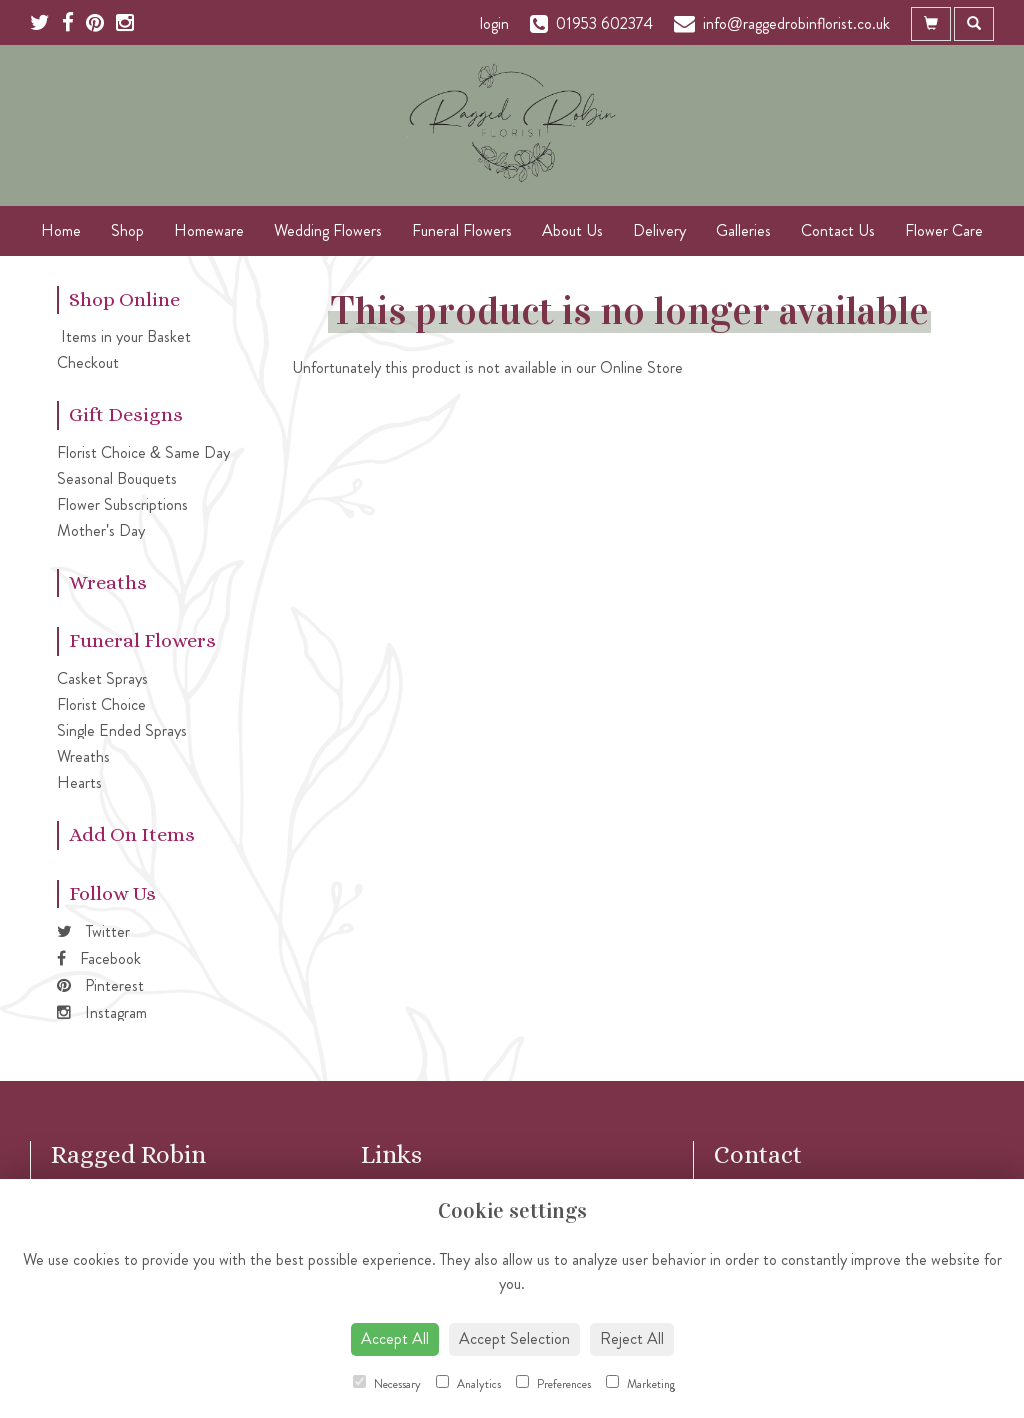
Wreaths (83, 756)
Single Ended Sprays (122, 730)
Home (61, 230)
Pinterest (100, 985)
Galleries (743, 230)
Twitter (93, 931)
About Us (572, 230)
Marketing (641, 1384)
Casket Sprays (102, 678)
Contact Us (838, 230)
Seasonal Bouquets (117, 478)
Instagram (102, 1012)
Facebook (99, 958)
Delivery (659, 230)
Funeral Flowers (462, 230)
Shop (127, 230)
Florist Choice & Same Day (143, 452)
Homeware (209, 230)
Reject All (632, 1338)
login (494, 23)
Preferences (553, 1384)
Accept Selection (514, 1338)
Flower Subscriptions (122, 504)
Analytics (468, 1384)
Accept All (395, 1338)
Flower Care (944, 230)
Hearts (79, 782)
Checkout (88, 362)
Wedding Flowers (328, 230)
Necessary (387, 1384)
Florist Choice (101, 704)
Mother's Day (101, 530)
